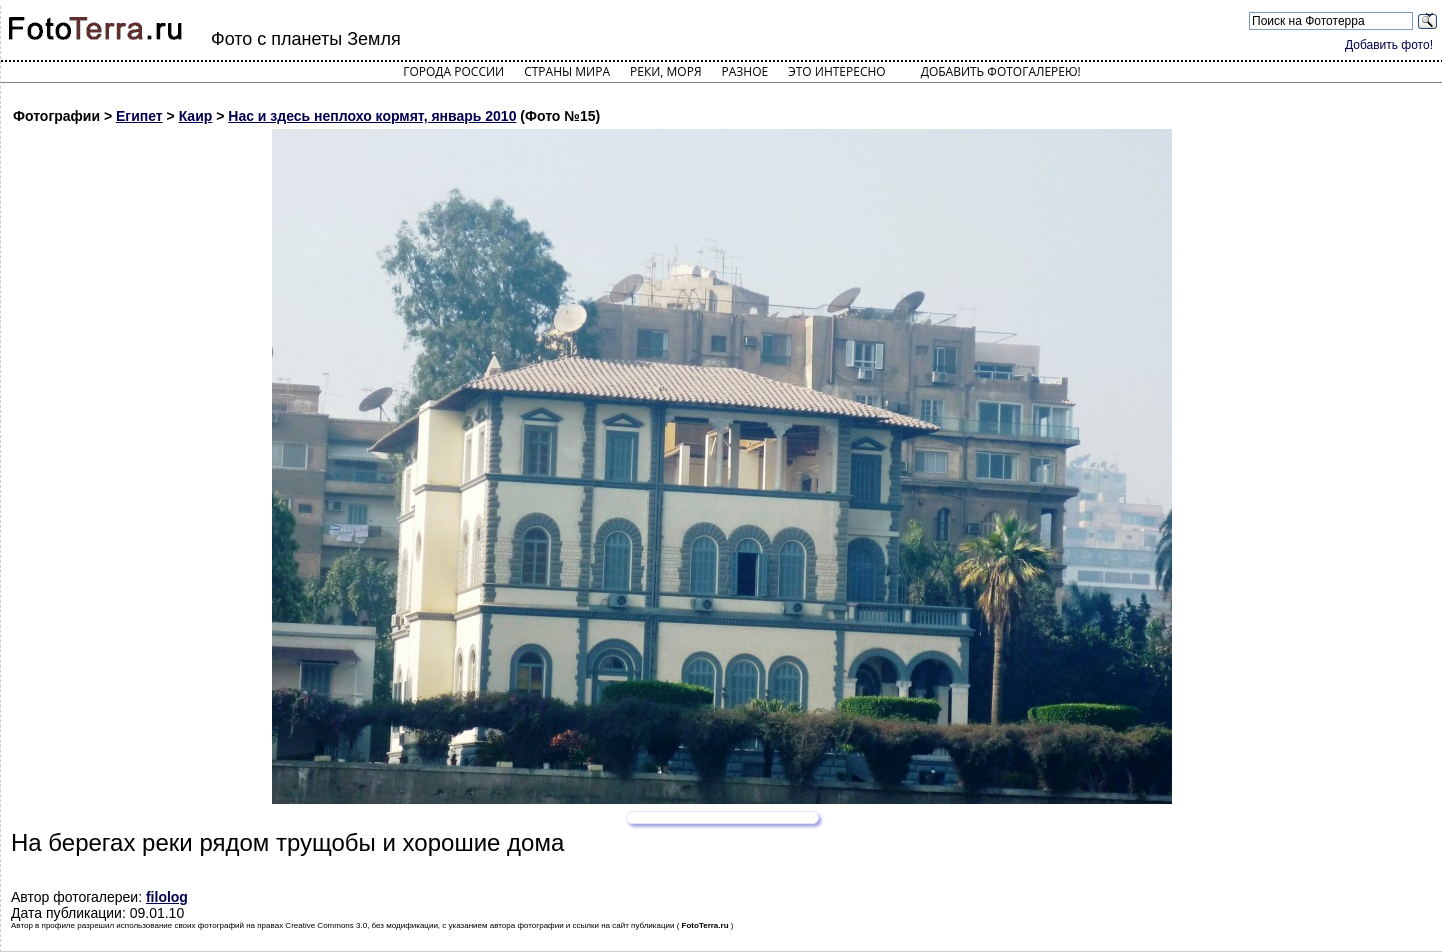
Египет (139, 116)
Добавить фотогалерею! (1001, 71)
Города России (453, 71)
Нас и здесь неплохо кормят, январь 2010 (372, 116)
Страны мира (567, 71)
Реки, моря (665, 71)
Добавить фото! (1389, 45)
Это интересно (837, 71)
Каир (196, 116)
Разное (745, 71)
